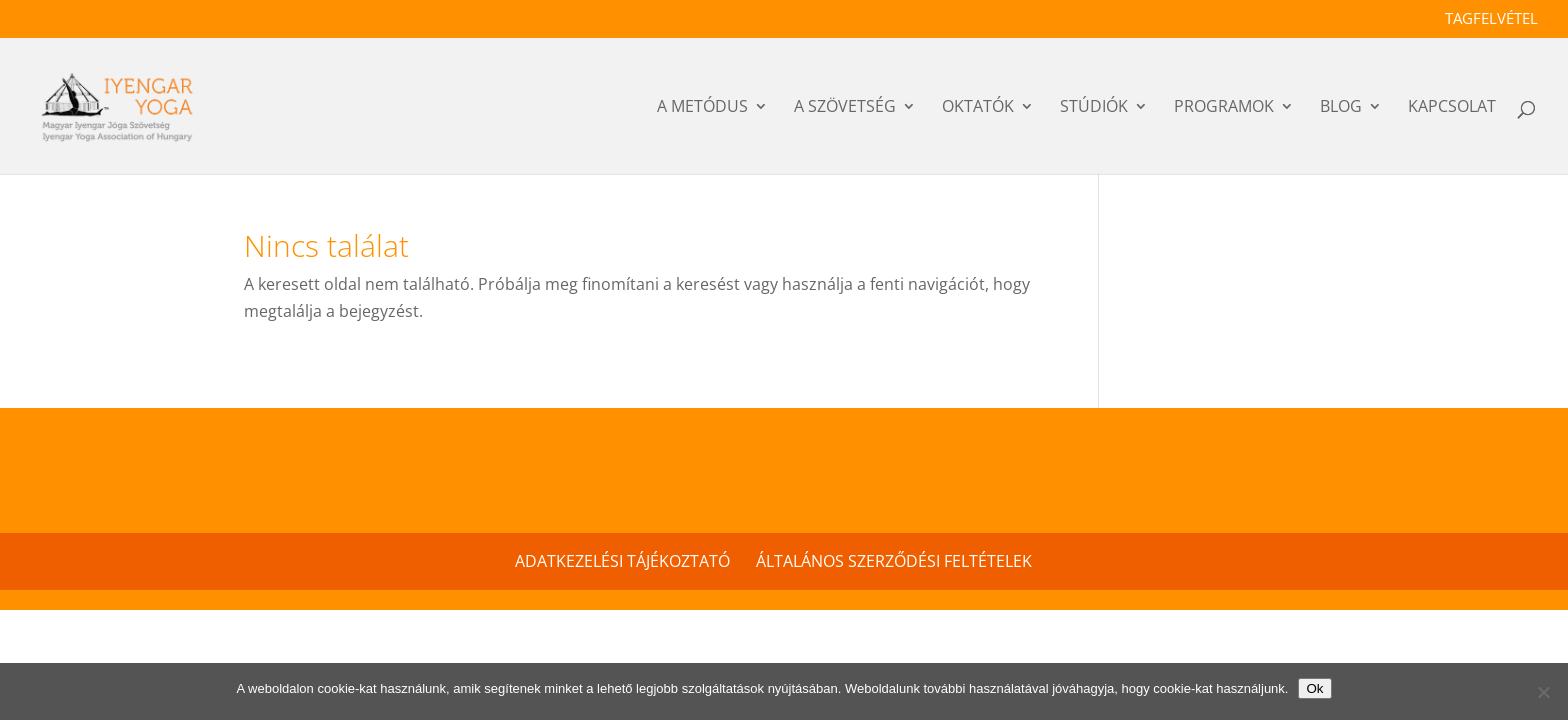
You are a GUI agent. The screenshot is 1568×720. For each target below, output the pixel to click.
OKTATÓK (978, 109)
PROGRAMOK (1224, 109)
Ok (1314, 688)
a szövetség (845, 109)
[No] (1543, 692)
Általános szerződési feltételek (894, 561)
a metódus (702, 109)
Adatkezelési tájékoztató (622, 561)
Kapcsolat (1452, 109)
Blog (1341, 109)
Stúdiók (1094, 109)
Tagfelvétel (1491, 19)
